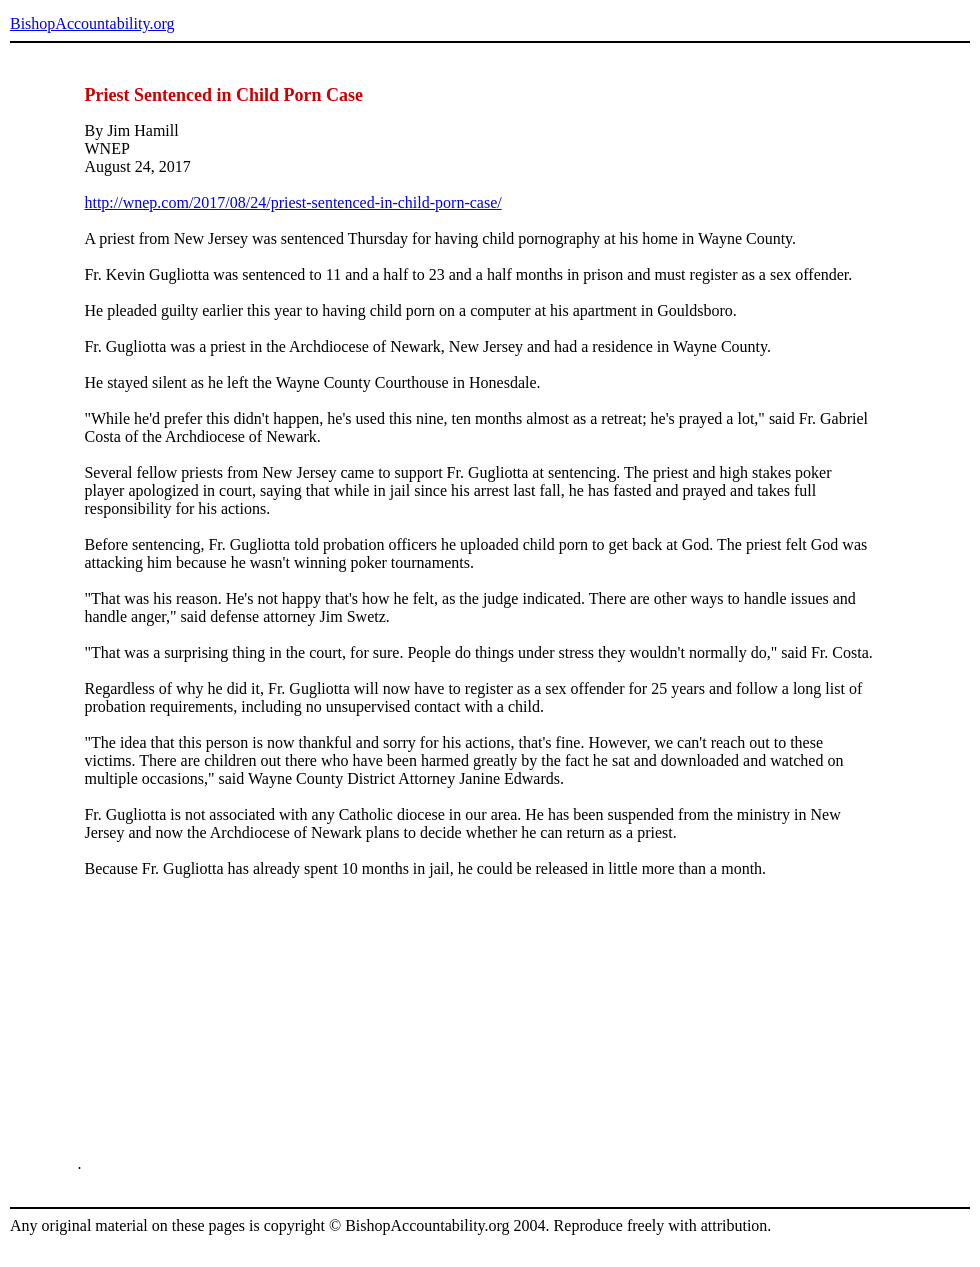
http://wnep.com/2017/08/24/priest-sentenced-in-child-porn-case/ (292, 202)
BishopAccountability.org (92, 23)
